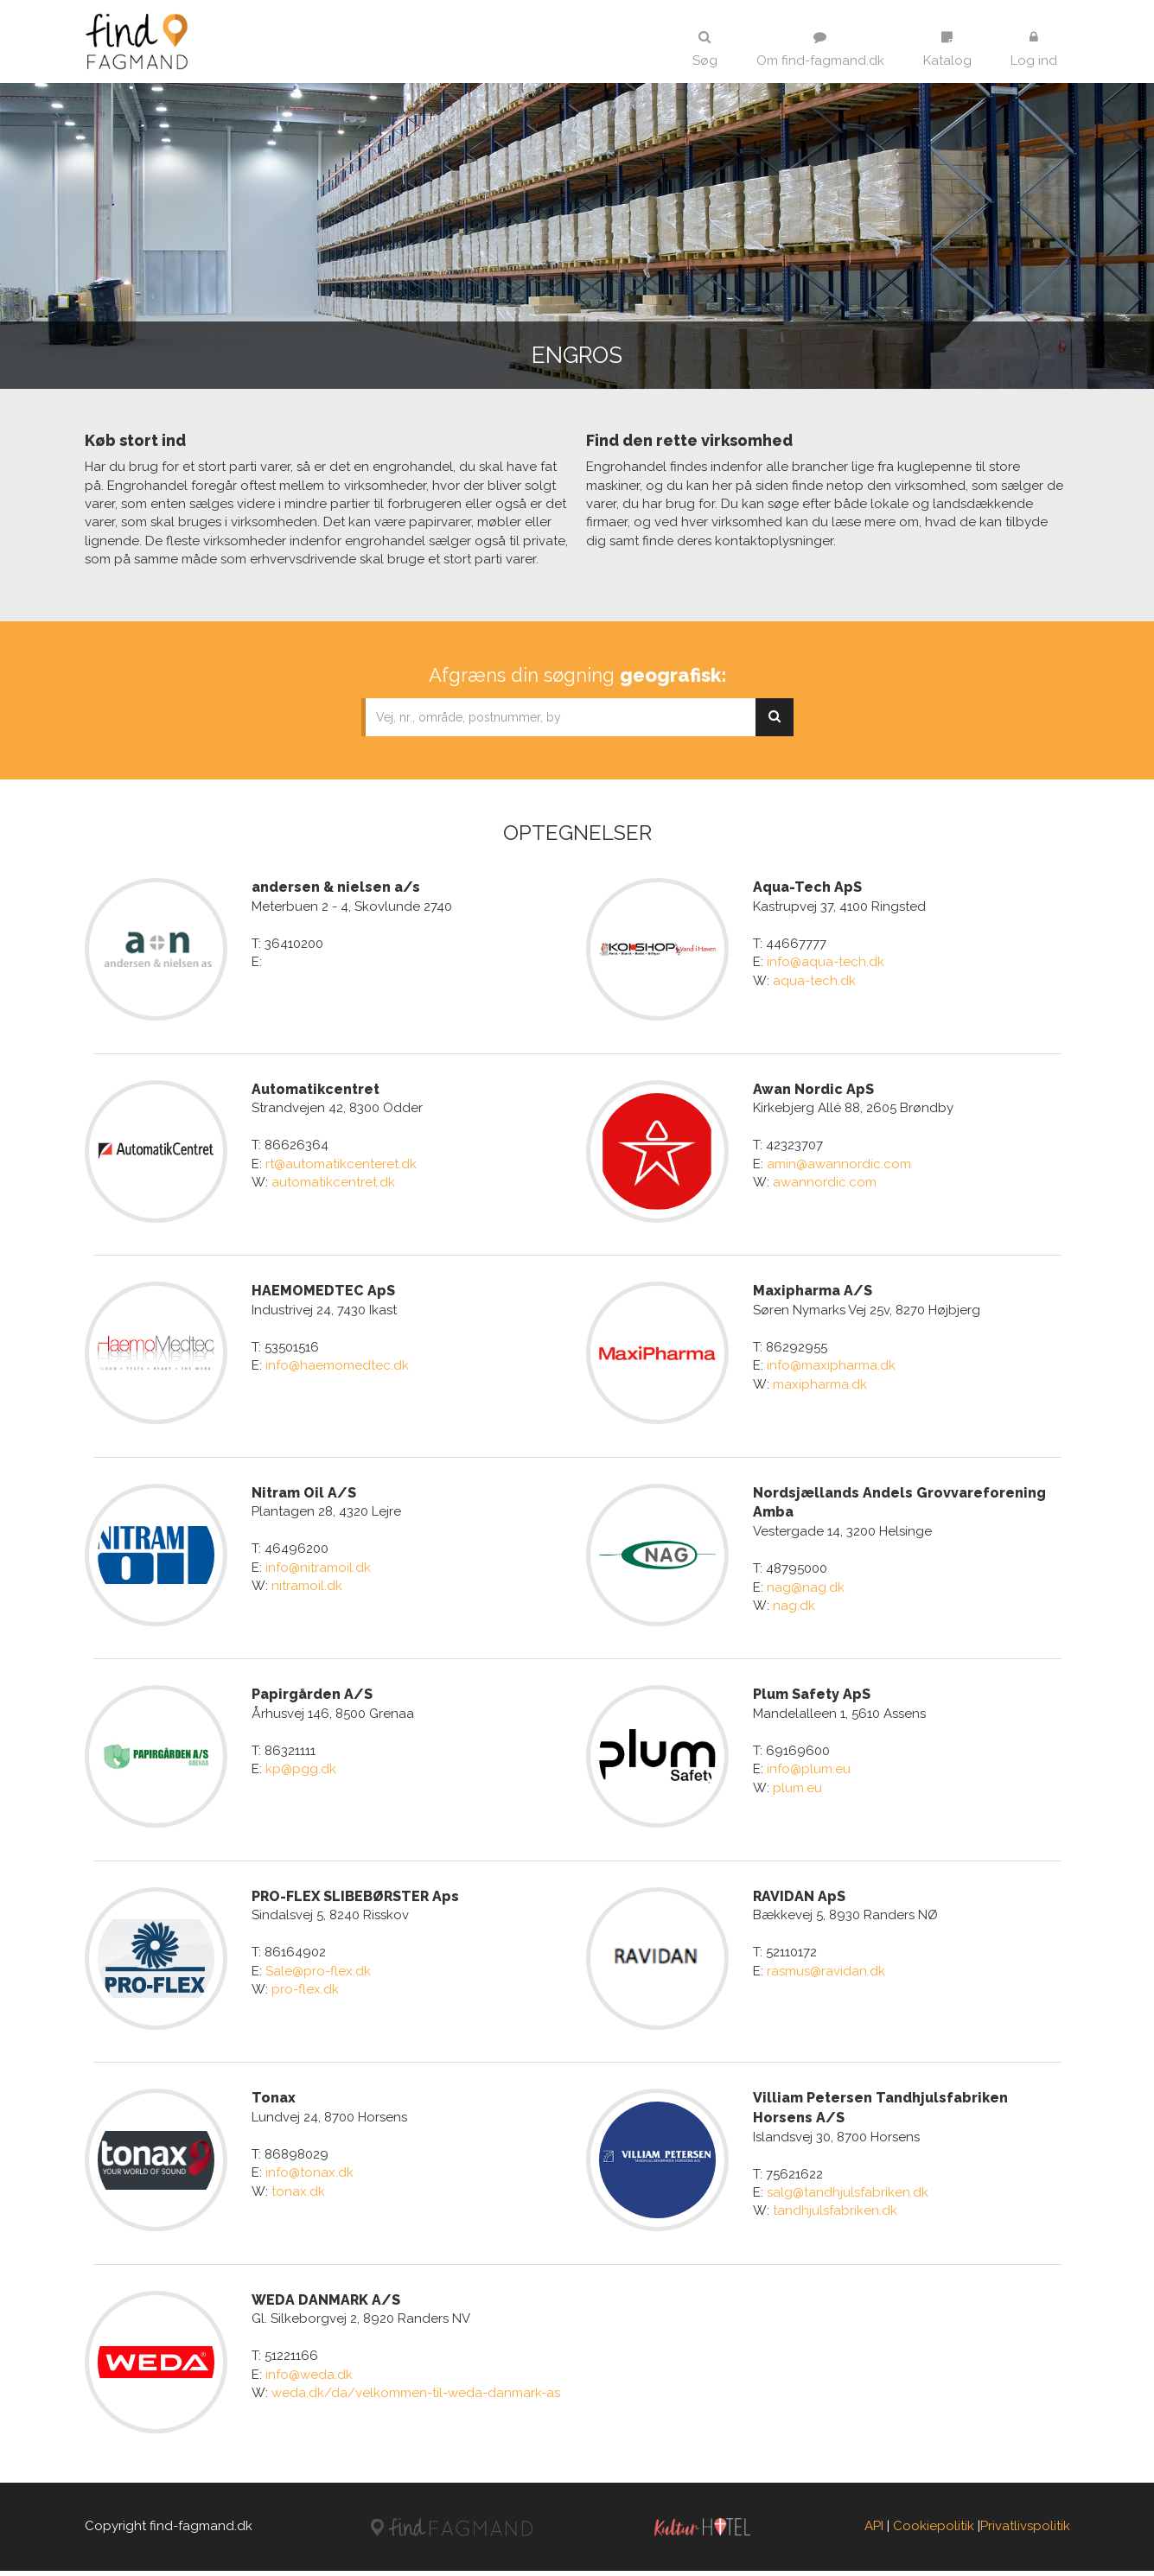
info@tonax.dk (309, 2177)
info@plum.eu (809, 1772)
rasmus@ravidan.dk (826, 1974)
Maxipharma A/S (812, 1292)
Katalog (947, 49)
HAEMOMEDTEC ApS (323, 1292)
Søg (704, 49)
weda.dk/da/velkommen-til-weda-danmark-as (415, 2398)
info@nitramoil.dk (318, 1569)
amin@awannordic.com (839, 1165)
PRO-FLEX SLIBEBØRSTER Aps (355, 1900)
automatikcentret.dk (333, 1183)
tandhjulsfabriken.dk (835, 2215)
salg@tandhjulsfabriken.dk (847, 2196)
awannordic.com (825, 1183)
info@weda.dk (309, 2379)
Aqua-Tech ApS (807, 887)
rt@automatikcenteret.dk (341, 1165)
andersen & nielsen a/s (336, 887)
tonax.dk (298, 2196)
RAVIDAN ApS (799, 1900)
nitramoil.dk (306, 1588)
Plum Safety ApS (811, 1697)
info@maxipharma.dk (831, 1367)
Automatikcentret (315, 1089)
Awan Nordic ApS (813, 1089)
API (873, 2532)
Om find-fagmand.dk (820, 49)
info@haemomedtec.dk (337, 1367)
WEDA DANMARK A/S (326, 2304)
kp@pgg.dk (300, 1772)
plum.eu (797, 1790)
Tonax (274, 2102)
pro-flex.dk (305, 1992)
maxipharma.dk (820, 1385)
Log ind (1034, 49)
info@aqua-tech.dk (825, 962)
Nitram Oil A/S (304, 1494)
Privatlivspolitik (1025, 2532)
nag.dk (794, 1607)
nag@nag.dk (806, 1589)
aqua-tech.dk (814, 981)
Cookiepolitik (933, 2532)
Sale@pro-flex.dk (318, 1974)
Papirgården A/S (312, 1697)
